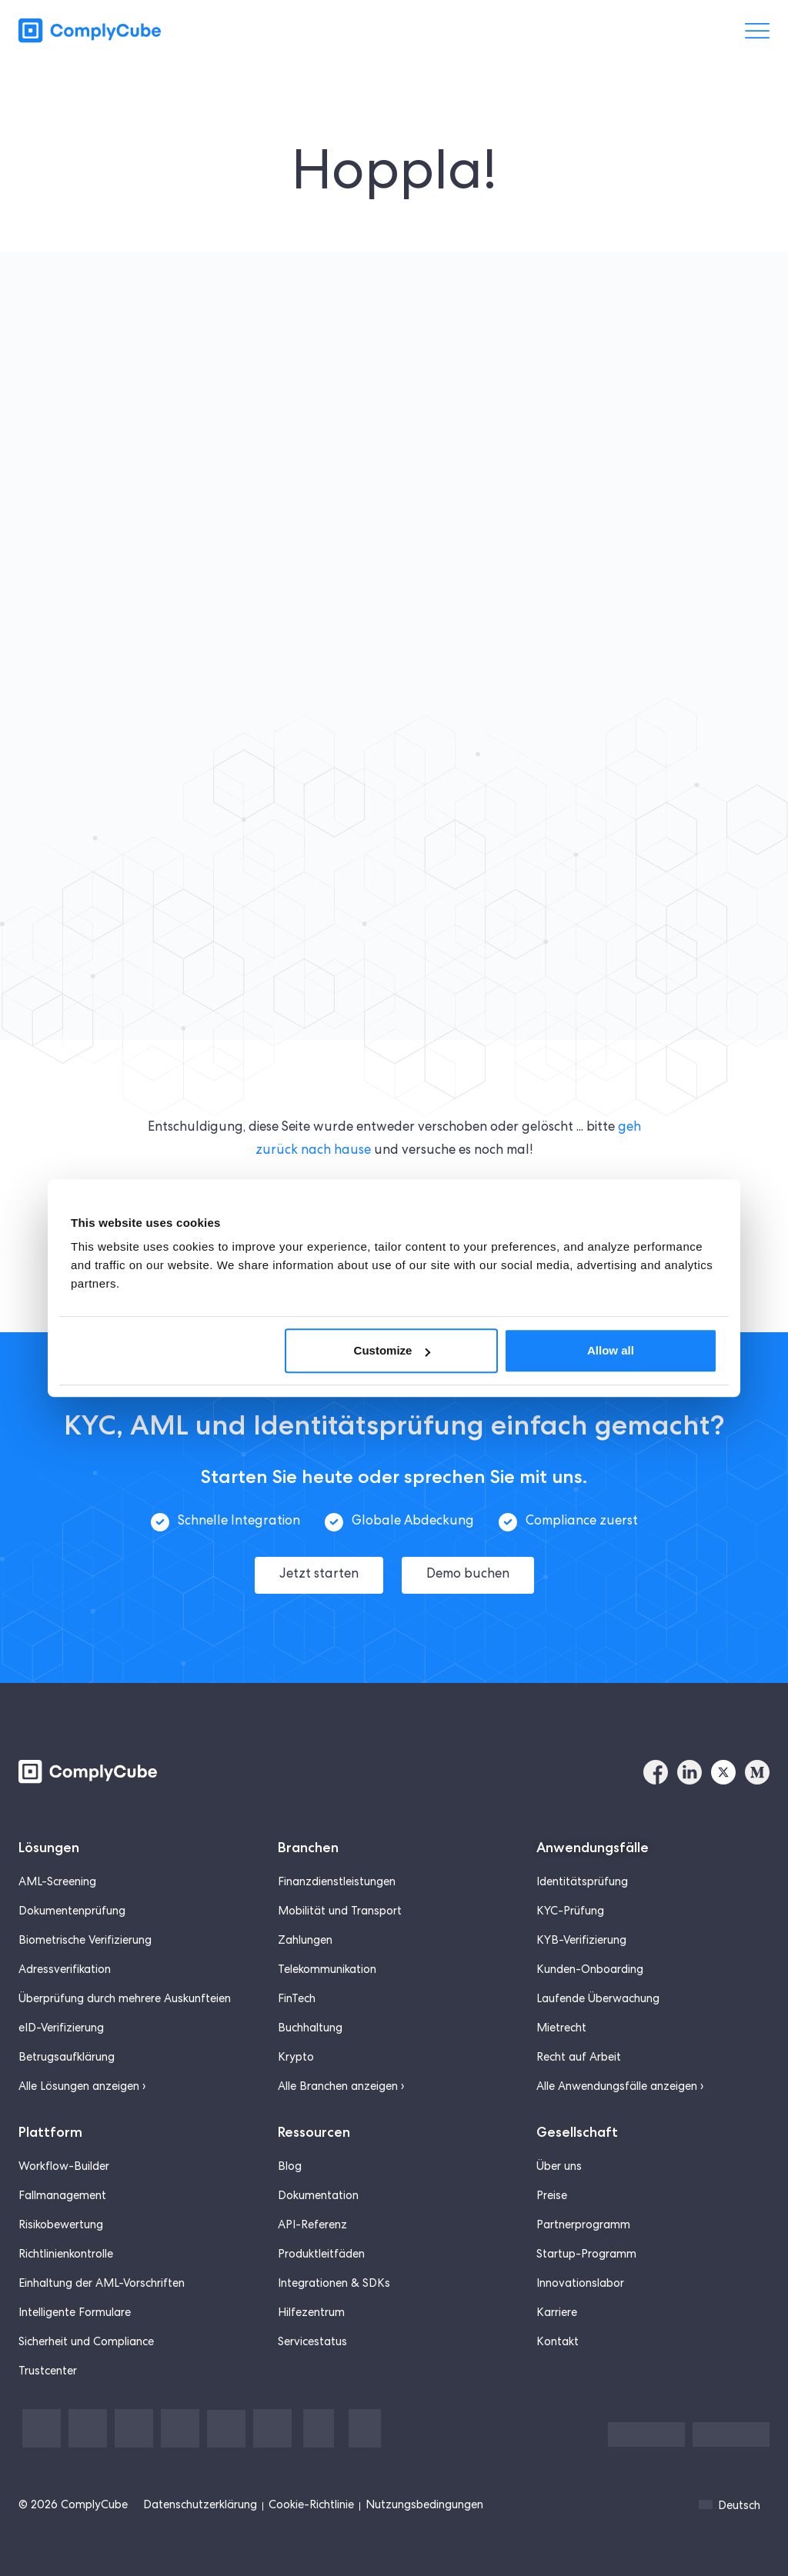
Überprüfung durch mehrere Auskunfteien (124, 1977)
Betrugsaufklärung (66, 2035)
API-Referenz (312, 2203)
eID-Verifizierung (61, 2006)
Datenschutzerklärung (200, 2483)
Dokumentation (318, 2174)
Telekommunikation (327, 1947)
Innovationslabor (580, 2261)
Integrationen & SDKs (334, 2261)
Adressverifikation (64, 1947)
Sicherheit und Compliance (86, 2320)
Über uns (559, 2144)
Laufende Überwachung (597, 1977)
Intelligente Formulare (74, 2290)
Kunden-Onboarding (589, 1947)
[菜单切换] (757, 30)
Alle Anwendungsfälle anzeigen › (619, 2064)
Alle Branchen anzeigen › (341, 2064)
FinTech (297, 1977)
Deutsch (729, 2483)
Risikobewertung (60, 2203)
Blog (290, 2144)
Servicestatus (312, 2320)
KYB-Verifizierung (581, 1918)
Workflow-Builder (63, 2144)
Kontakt (557, 2320)
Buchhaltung (310, 2006)
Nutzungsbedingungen (424, 2483)
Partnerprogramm (583, 2203)
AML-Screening (57, 1860)
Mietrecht (561, 2006)
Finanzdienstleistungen (337, 1860)
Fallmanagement (62, 2174)
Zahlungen (305, 1918)
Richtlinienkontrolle (65, 2232)
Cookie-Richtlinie (311, 2483)
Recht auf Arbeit (578, 2035)
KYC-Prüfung (570, 1889)
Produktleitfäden (321, 2232)
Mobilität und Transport (340, 1889)
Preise (551, 2174)
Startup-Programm (586, 2232)
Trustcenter (47, 2349)
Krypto (296, 2035)
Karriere (556, 2290)
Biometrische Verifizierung (85, 1918)
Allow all (610, 1350)
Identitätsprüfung (582, 1860)
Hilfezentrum (311, 2290)
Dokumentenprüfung (71, 1889)
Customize (392, 1350)
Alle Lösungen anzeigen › (81, 2064)
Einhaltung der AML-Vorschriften (101, 2261)
